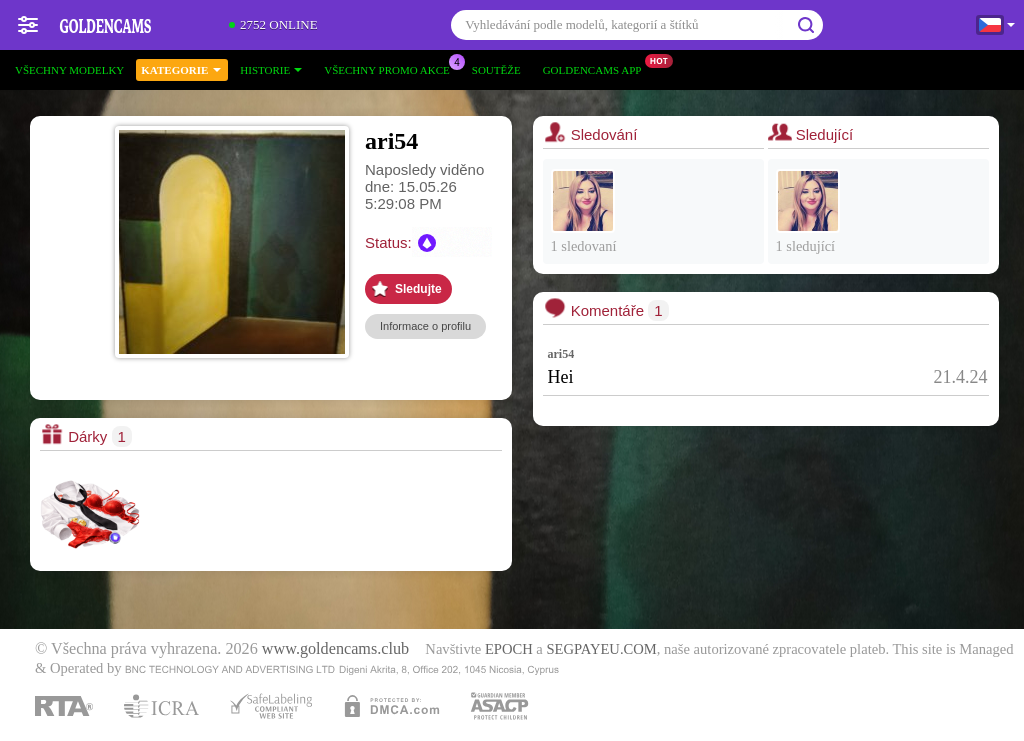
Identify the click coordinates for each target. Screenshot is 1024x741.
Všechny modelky (69, 70)
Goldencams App (597, 67)
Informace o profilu (425, 326)
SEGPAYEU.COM (601, 649)
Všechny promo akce (392, 67)
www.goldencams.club (335, 649)
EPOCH (509, 649)
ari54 (561, 354)
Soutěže (496, 70)
